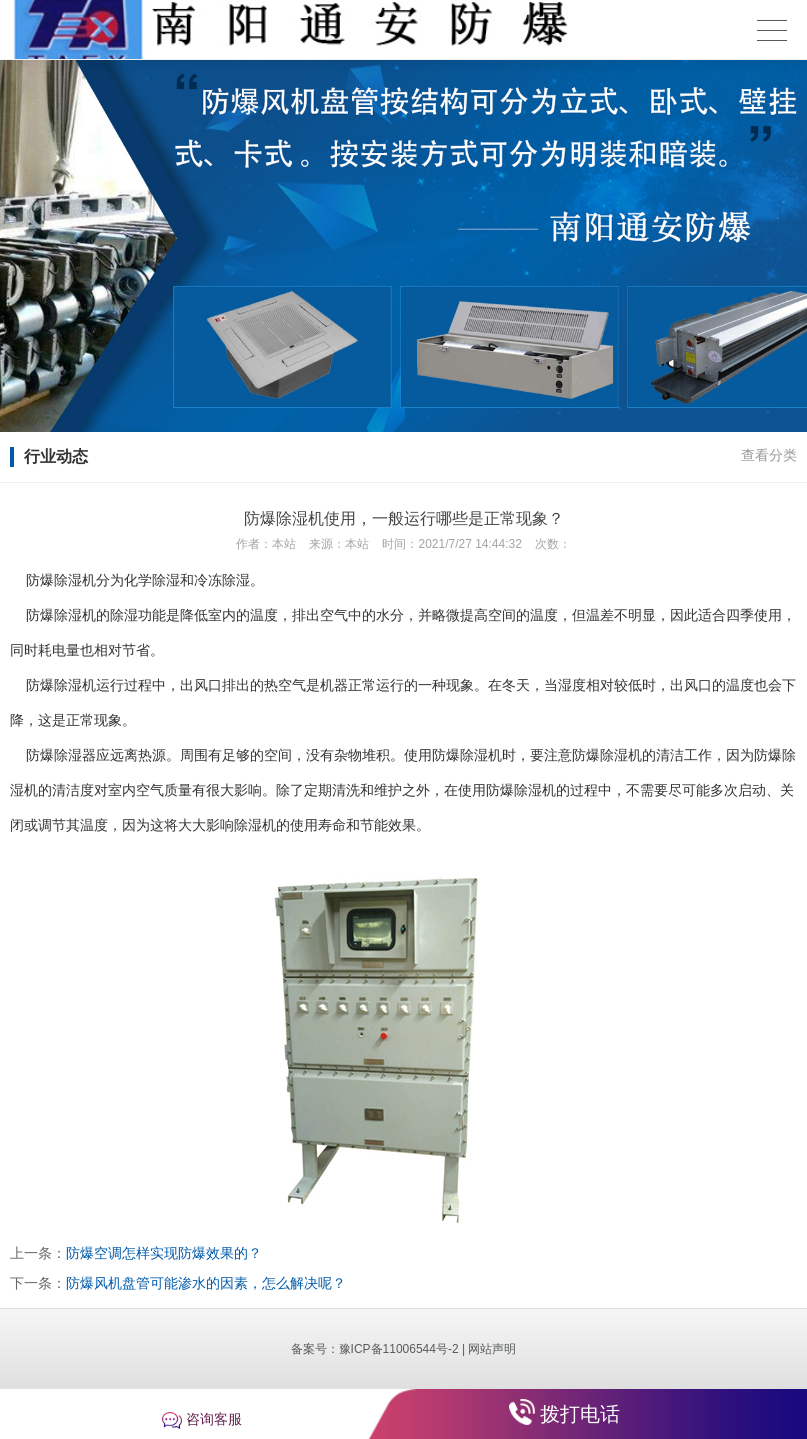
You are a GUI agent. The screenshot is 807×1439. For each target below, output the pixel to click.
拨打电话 (580, 1414)
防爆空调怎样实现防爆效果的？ (164, 1253)
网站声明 (492, 1349)
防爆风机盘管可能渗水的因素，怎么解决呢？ (206, 1283)
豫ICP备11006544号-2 (399, 1349)
